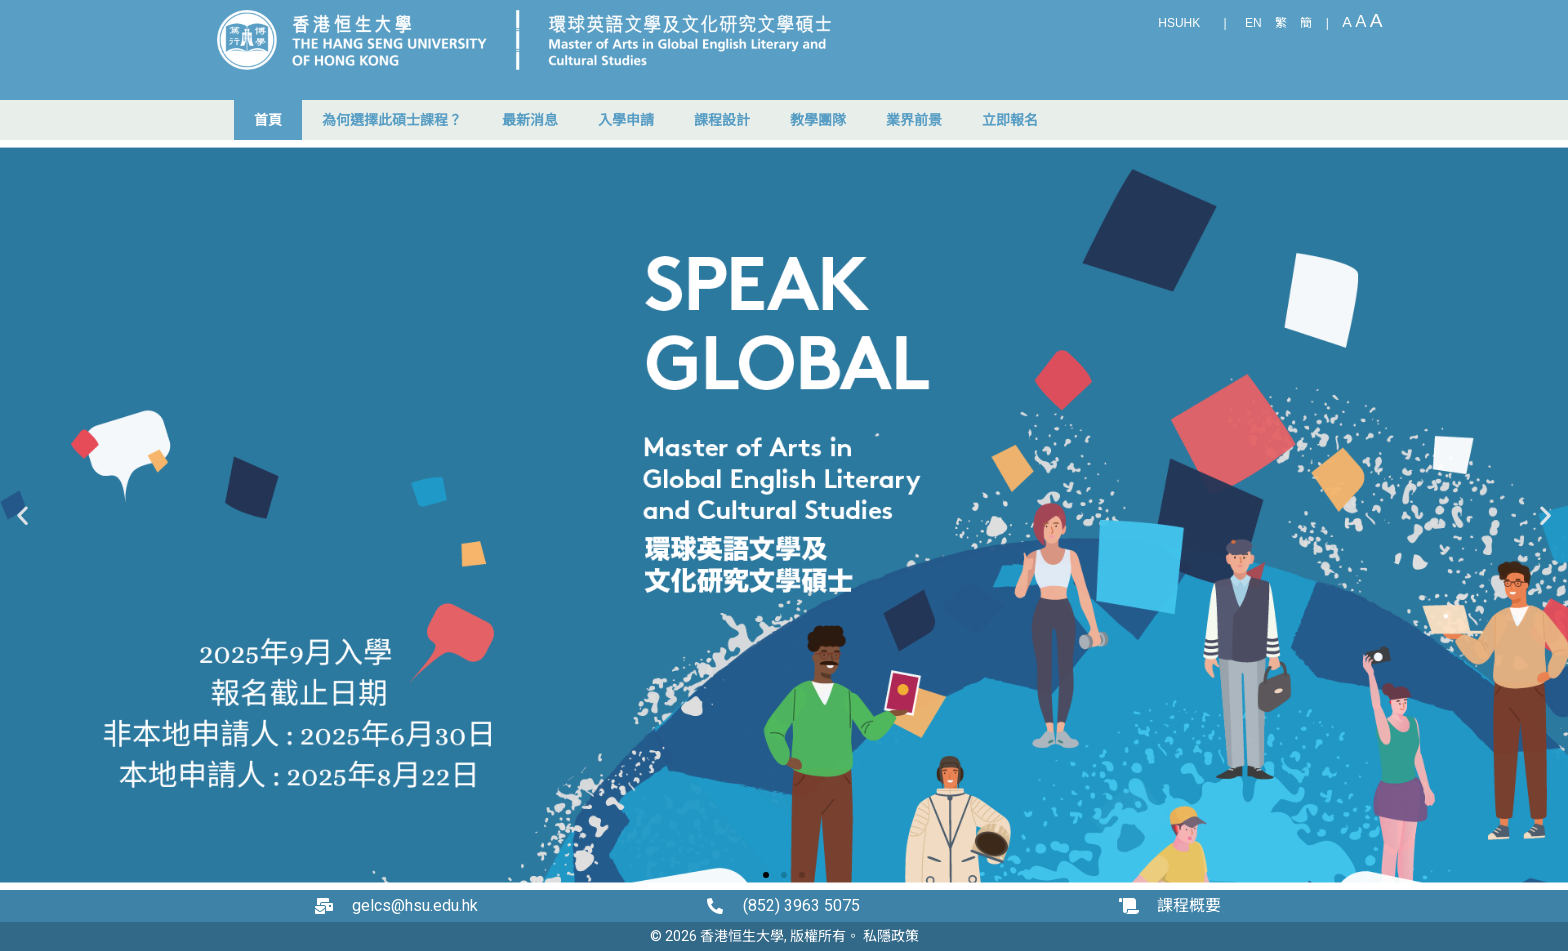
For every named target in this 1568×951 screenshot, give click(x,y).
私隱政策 (891, 936)
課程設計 (722, 120)
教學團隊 (818, 120)
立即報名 (1010, 120)
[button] (22, 515)
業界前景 (914, 120)
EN (1253, 23)
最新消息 (530, 120)
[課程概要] (1134, 906)
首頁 (268, 120)
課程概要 (1189, 905)
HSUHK (1179, 23)
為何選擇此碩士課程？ (392, 120)
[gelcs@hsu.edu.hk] (329, 906)
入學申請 (626, 120)
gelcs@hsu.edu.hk (415, 905)
